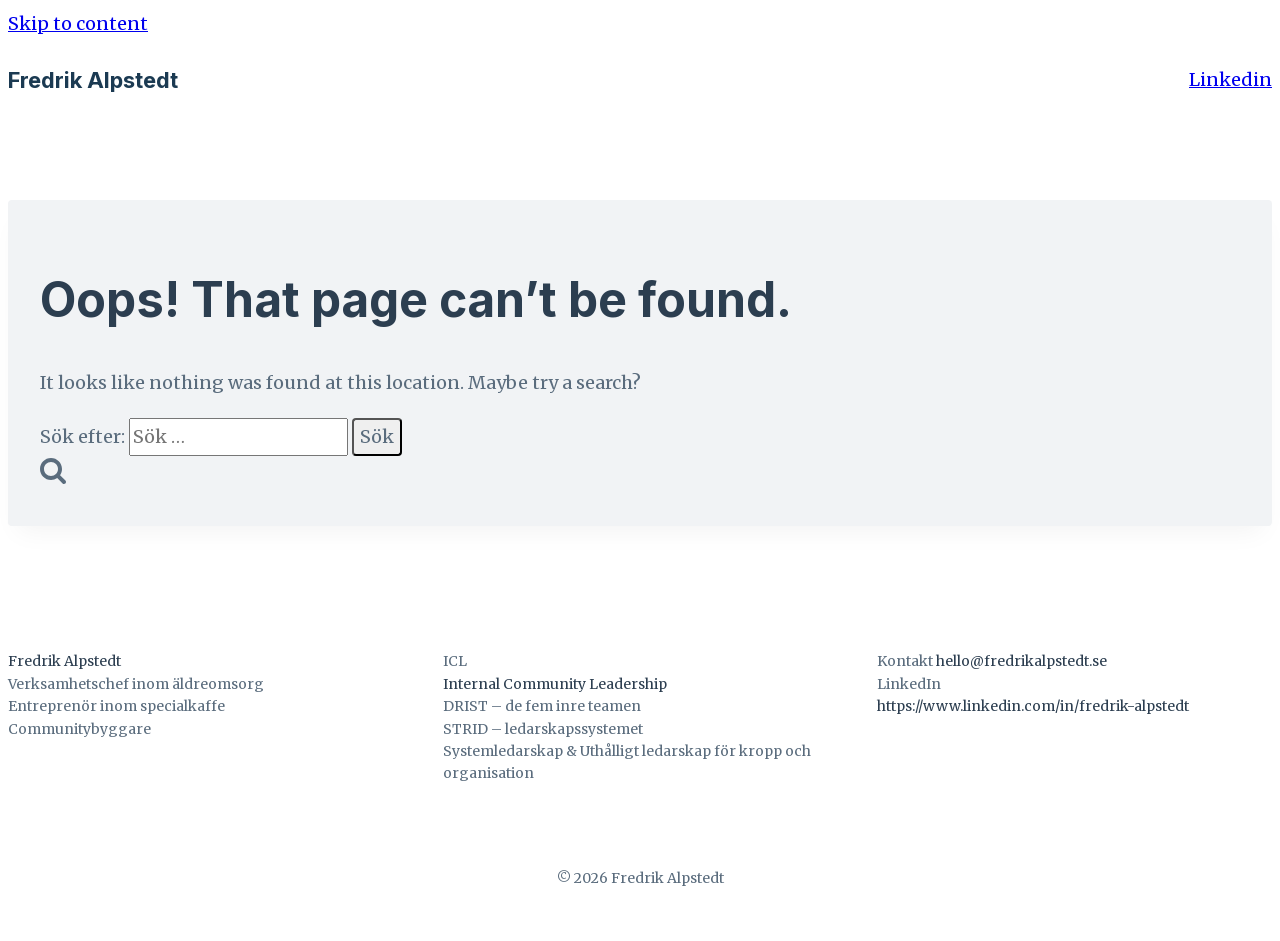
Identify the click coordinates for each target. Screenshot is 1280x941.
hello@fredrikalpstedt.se (1021, 661)
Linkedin (1230, 79)
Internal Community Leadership (555, 684)
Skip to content (78, 23)
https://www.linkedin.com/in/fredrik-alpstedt (1033, 706)
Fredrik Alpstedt (64, 661)
